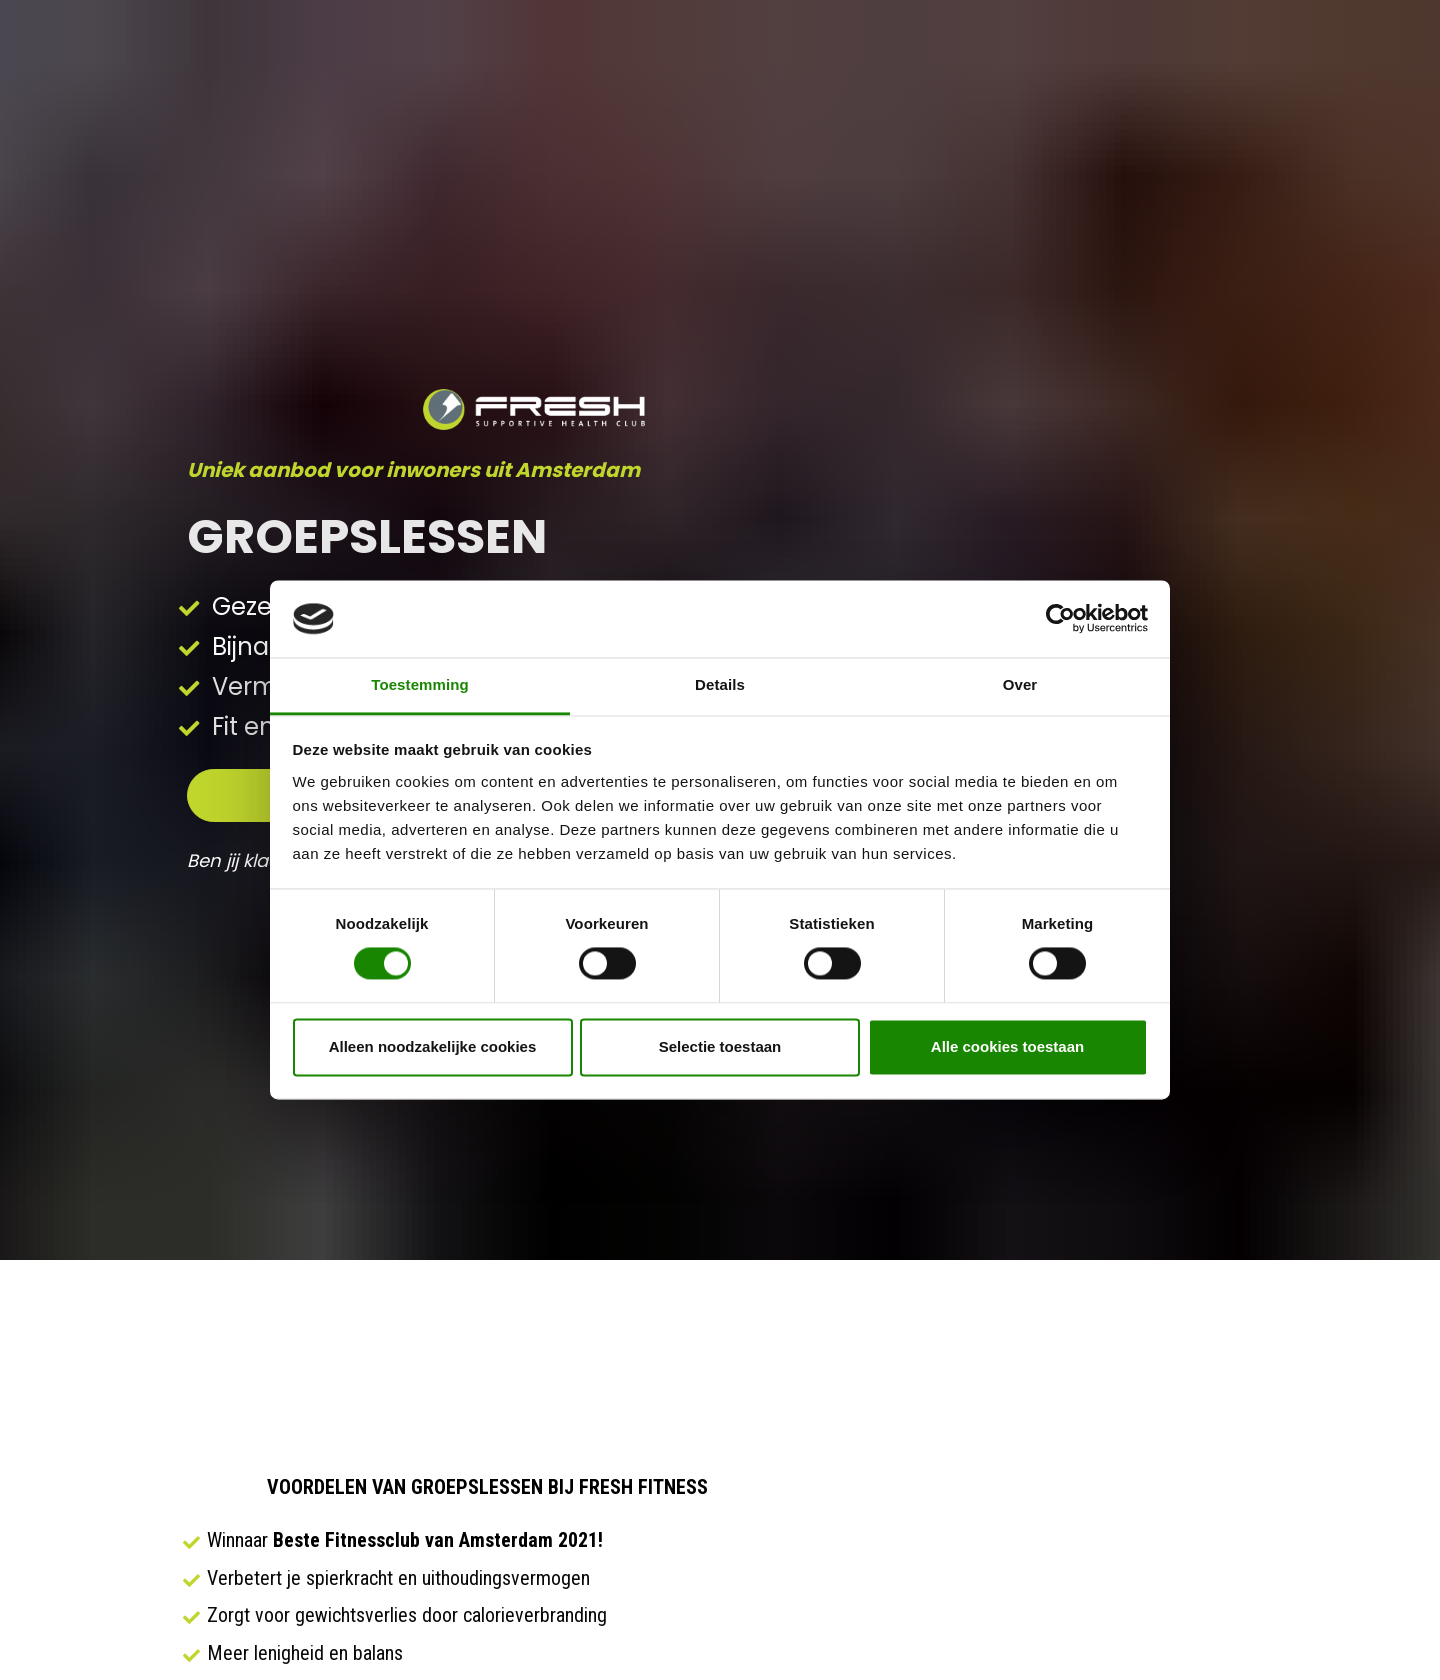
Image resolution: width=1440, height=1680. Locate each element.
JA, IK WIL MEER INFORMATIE (487, 1518)
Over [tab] (1020, 684)
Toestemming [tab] (420, 684)
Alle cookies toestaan (1007, 1046)
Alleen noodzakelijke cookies (433, 1046)
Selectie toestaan (720, 1046)
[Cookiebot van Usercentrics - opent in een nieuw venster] (1060, 619)
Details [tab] (720, 684)
